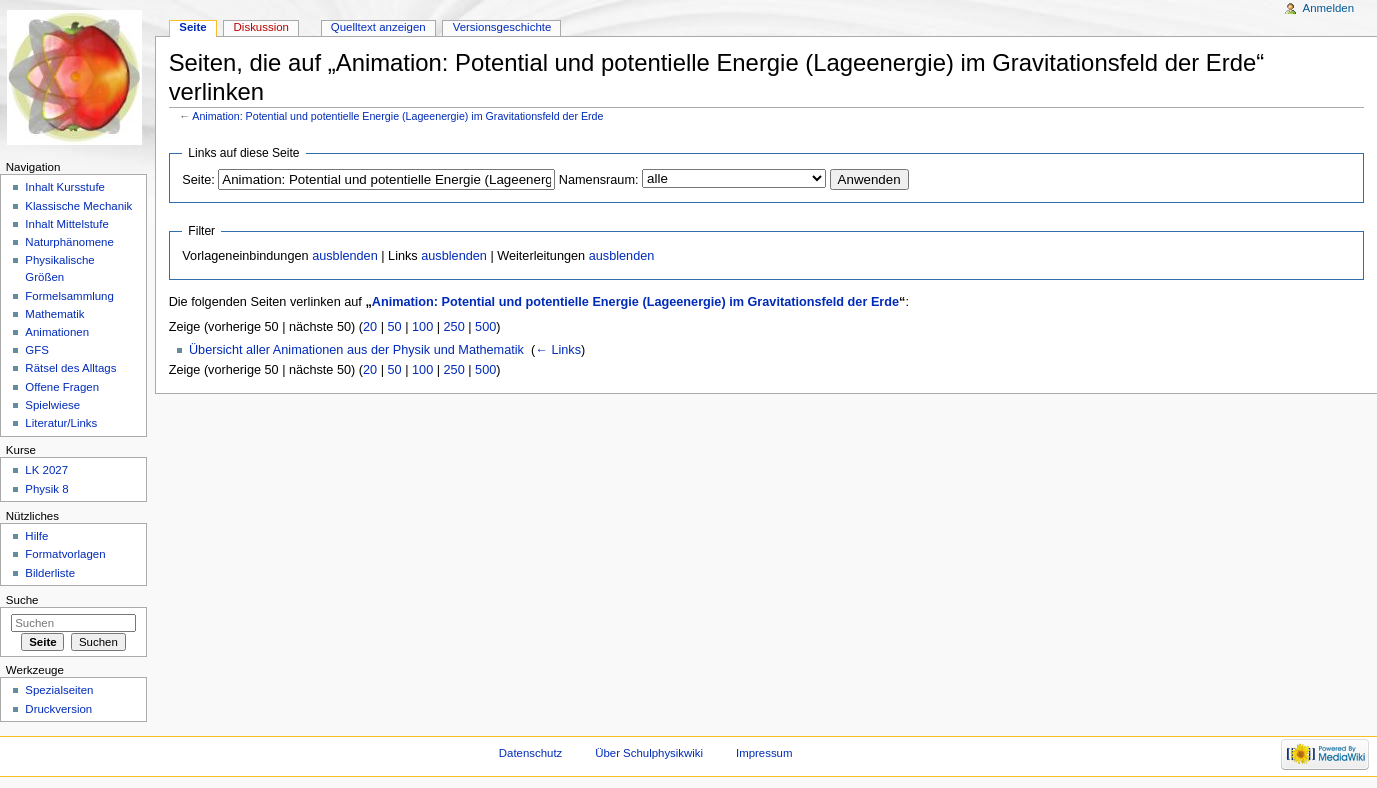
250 (454, 327)
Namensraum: (599, 180)
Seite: (198, 180)
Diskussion (261, 27)
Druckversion (58, 709)
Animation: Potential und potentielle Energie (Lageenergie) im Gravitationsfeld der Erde (397, 116)
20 (370, 327)
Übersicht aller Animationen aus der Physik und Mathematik (356, 350)
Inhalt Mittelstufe (66, 224)
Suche (22, 600)
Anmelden (1329, 8)
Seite (192, 27)
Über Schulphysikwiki (649, 753)
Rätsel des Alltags (70, 368)
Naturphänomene (69, 242)
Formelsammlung (69, 296)
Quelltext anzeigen (378, 27)
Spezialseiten (59, 690)
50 (395, 327)
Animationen (57, 332)
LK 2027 (46, 470)
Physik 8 (46, 489)
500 (485, 327)
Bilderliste (50, 573)
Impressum (764, 753)
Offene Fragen (62, 387)
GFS (37, 350)
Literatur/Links (61, 423)
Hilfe (36, 536)
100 (422, 327)
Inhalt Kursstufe (65, 187)
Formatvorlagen (65, 554)
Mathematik (54, 314)
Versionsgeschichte (502, 27)
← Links (558, 350)
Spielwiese (52, 405)
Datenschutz (531, 753)
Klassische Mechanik (78, 206)
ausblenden (345, 256)
